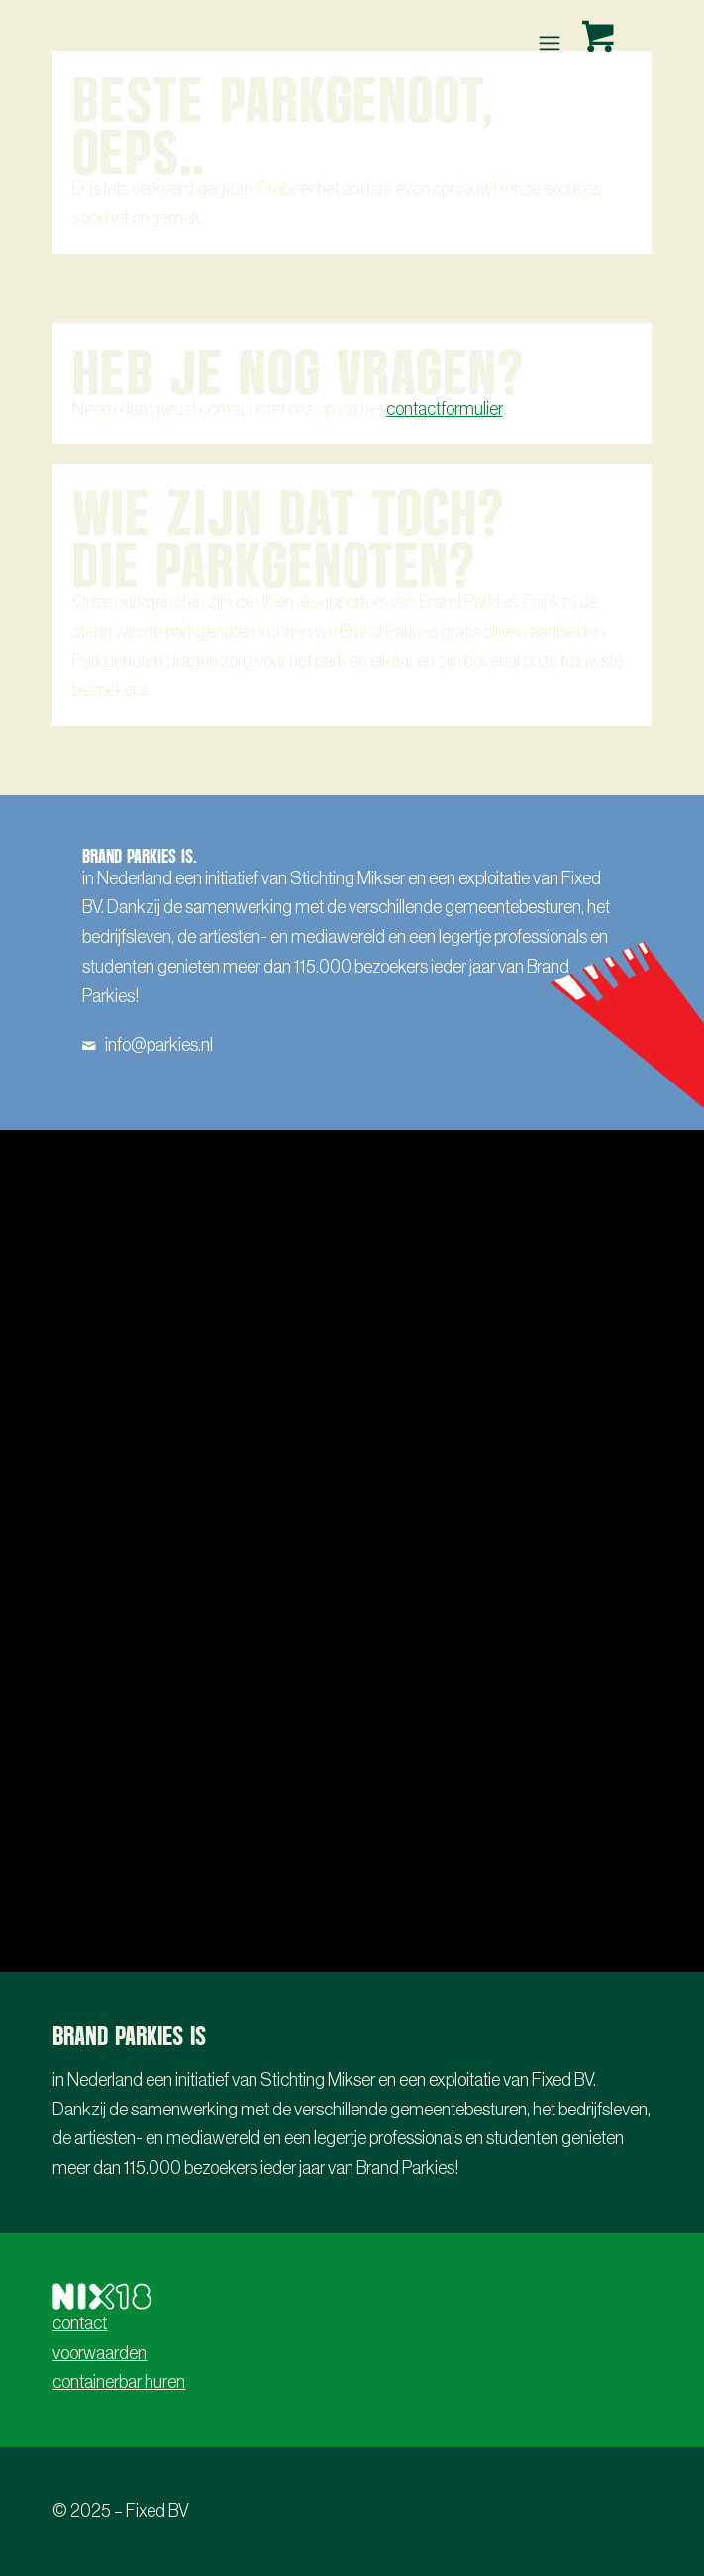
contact (79, 2323)
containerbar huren (118, 2382)
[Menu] (547, 42)
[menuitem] (551, 42)
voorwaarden (99, 2353)
